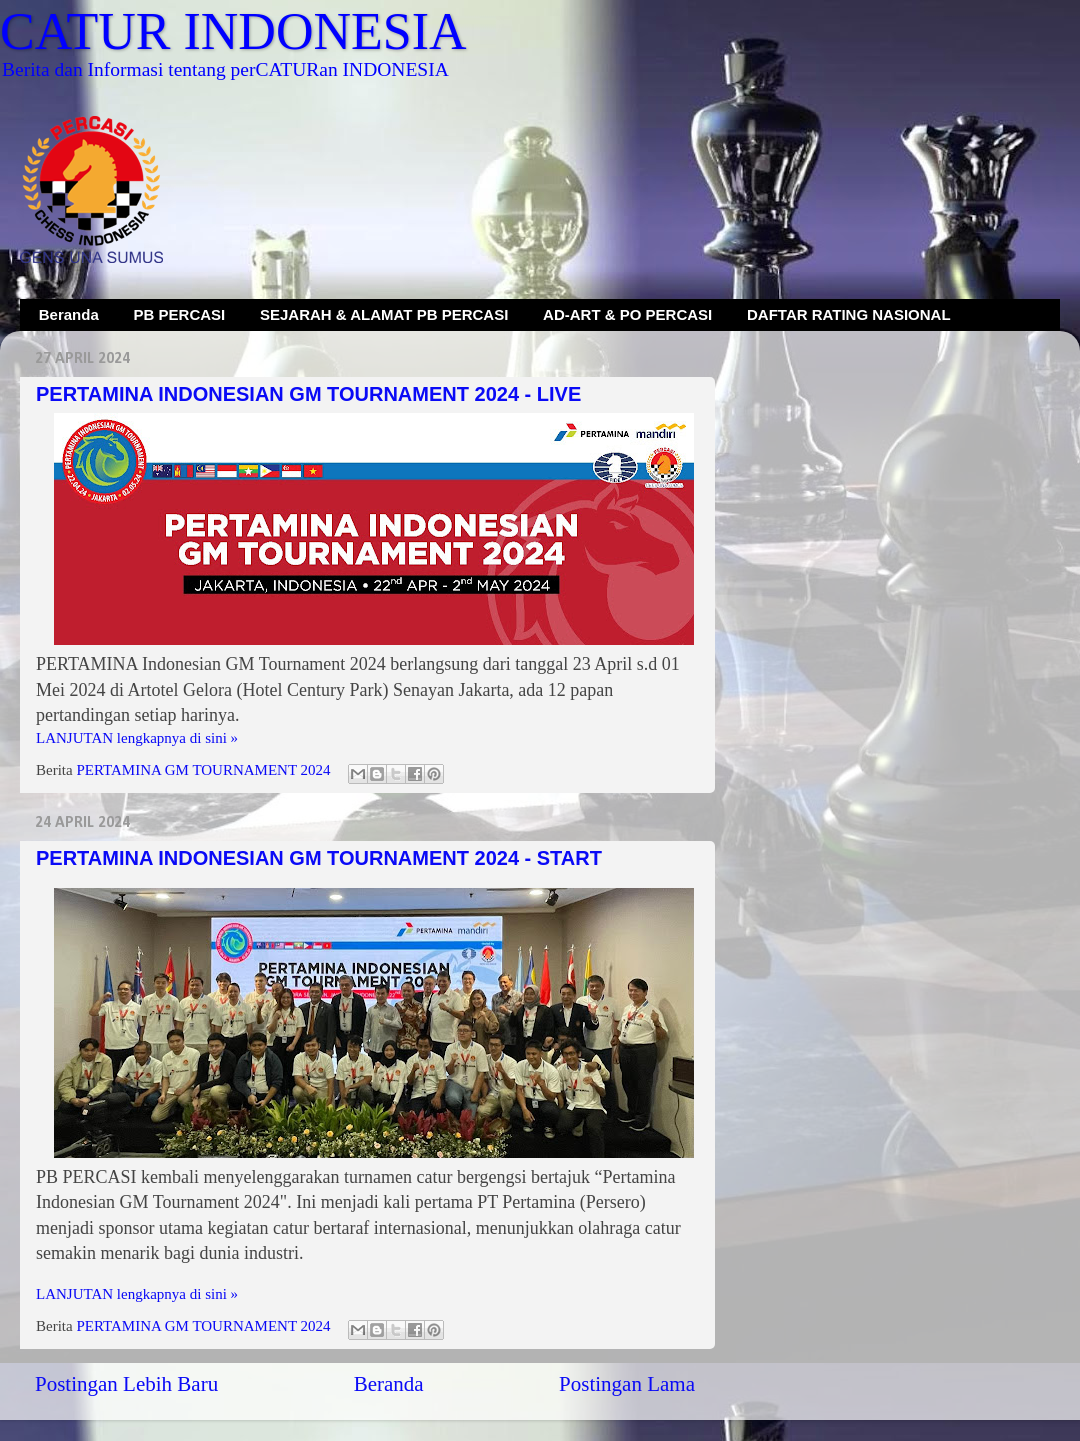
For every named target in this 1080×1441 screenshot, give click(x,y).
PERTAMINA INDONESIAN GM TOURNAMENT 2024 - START (319, 858)
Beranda (69, 314)
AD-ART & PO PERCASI (627, 314)
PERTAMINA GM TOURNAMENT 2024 (203, 770)
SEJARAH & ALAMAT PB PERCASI (384, 314)
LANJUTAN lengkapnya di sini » (137, 738)
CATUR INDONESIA (233, 31)
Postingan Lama (627, 1384)
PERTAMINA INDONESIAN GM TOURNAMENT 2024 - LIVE (308, 394)
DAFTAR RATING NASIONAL (849, 314)
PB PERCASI (180, 314)
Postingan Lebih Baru (126, 1384)
